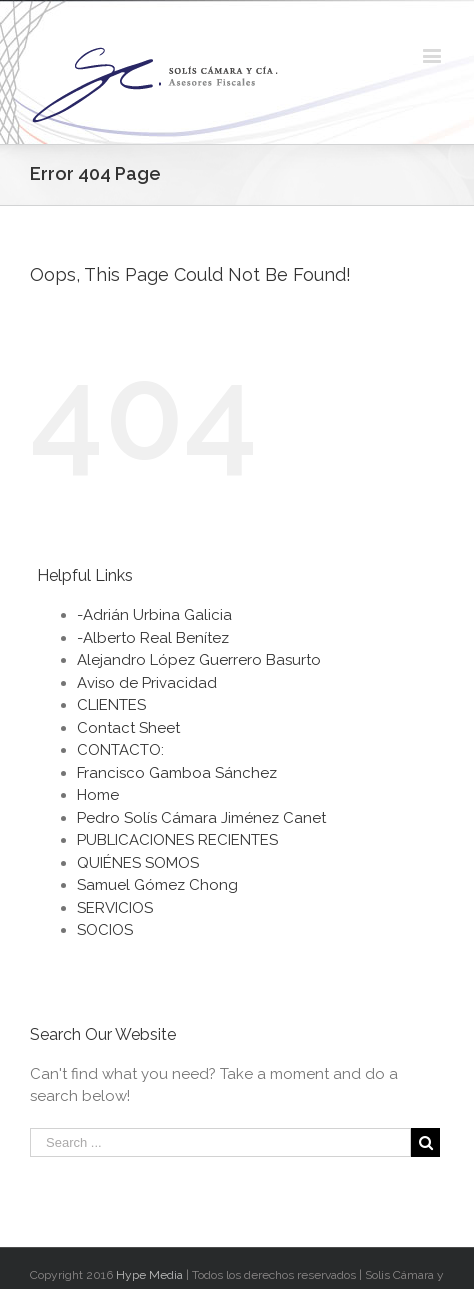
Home (98, 795)
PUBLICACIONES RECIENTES (177, 840)
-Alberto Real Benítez (153, 638)
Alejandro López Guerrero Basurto (199, 660)
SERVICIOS (115, 908)
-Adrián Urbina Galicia (154, 615)
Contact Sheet (128, 728)
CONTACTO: (120, 750)
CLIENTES (111, 705)
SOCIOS (105, 930)
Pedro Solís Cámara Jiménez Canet (201, 818)
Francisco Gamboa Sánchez (177, 773)
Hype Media (149, 1275)
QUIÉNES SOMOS (138, 863)
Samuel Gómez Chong (157, 885)
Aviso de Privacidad (147, 683)
